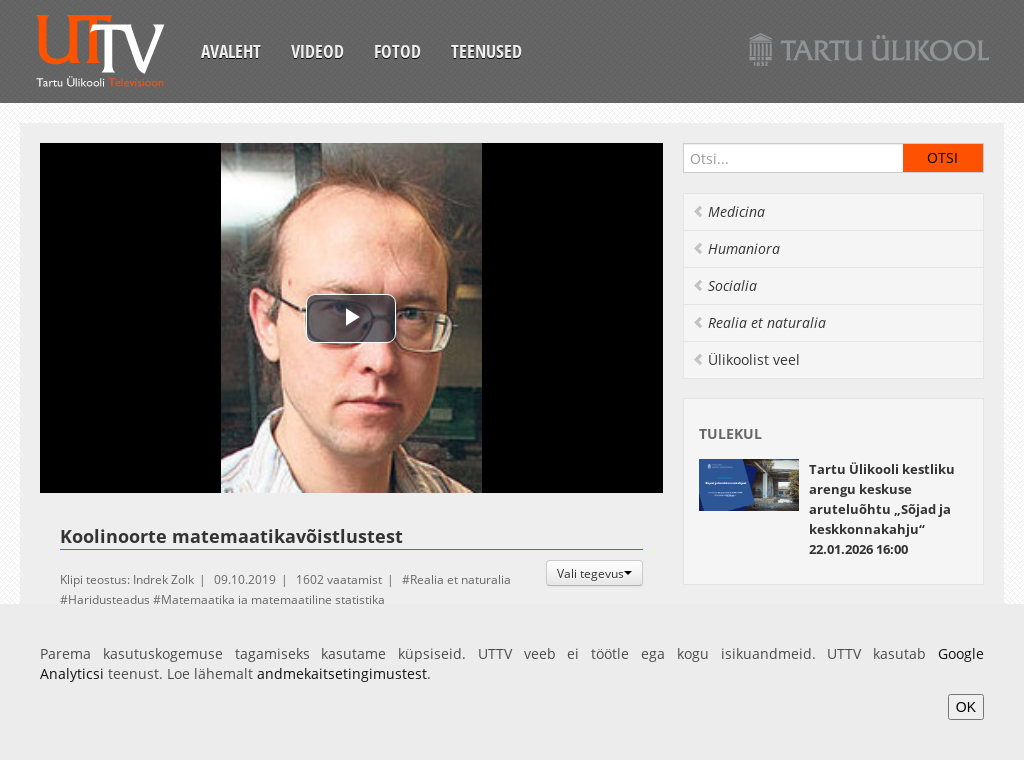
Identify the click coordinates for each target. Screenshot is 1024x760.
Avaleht (231, 51)
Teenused (486, 51)
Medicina (728, 211)
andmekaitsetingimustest (342, 673)
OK (966, 707)
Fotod (397, 51)
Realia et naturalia (460, 579)
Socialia (724, 285)
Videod (317, 51)
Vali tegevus (594, 573)
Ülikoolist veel (746, 359)
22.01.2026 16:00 (882, 509)
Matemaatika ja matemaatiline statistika (273, 599)
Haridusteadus (109, 599)
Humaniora (736, 248)
